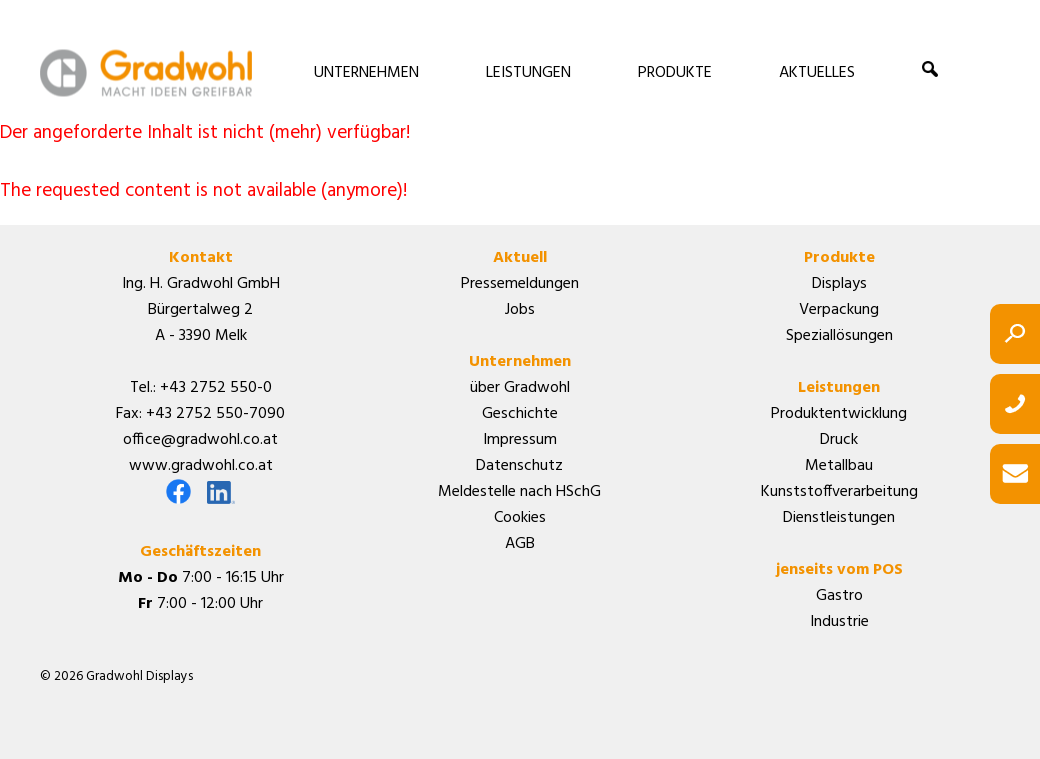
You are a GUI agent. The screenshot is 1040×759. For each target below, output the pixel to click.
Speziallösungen (839, 336)
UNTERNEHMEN (366, 73)
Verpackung (839, 310)
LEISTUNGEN (528, 73)
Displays (839, 284)
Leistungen (839, 388)
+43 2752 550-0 (216, 388)
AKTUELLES (817, 73)
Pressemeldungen (520, 284)
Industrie (839, 622)
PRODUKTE (675, 73)
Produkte (839, 258)
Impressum (520, 440)
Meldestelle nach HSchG (519, 492)
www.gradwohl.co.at (201, 466)
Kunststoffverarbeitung (839, 492)
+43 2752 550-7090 (215, 414)
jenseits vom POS (839, 570)
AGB (520, 544)
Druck (839, 440)
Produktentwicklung (839, 414)
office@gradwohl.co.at (200, 440)
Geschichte (520, 414)
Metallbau (839, 466)
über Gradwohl (520, 388)
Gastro (839, 596)
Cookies (520, 518)
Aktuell (520, 258)
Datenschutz (519, 466)
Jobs (520, 310)
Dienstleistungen (839, 518)
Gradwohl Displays (146, 72)
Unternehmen (520, 362)
